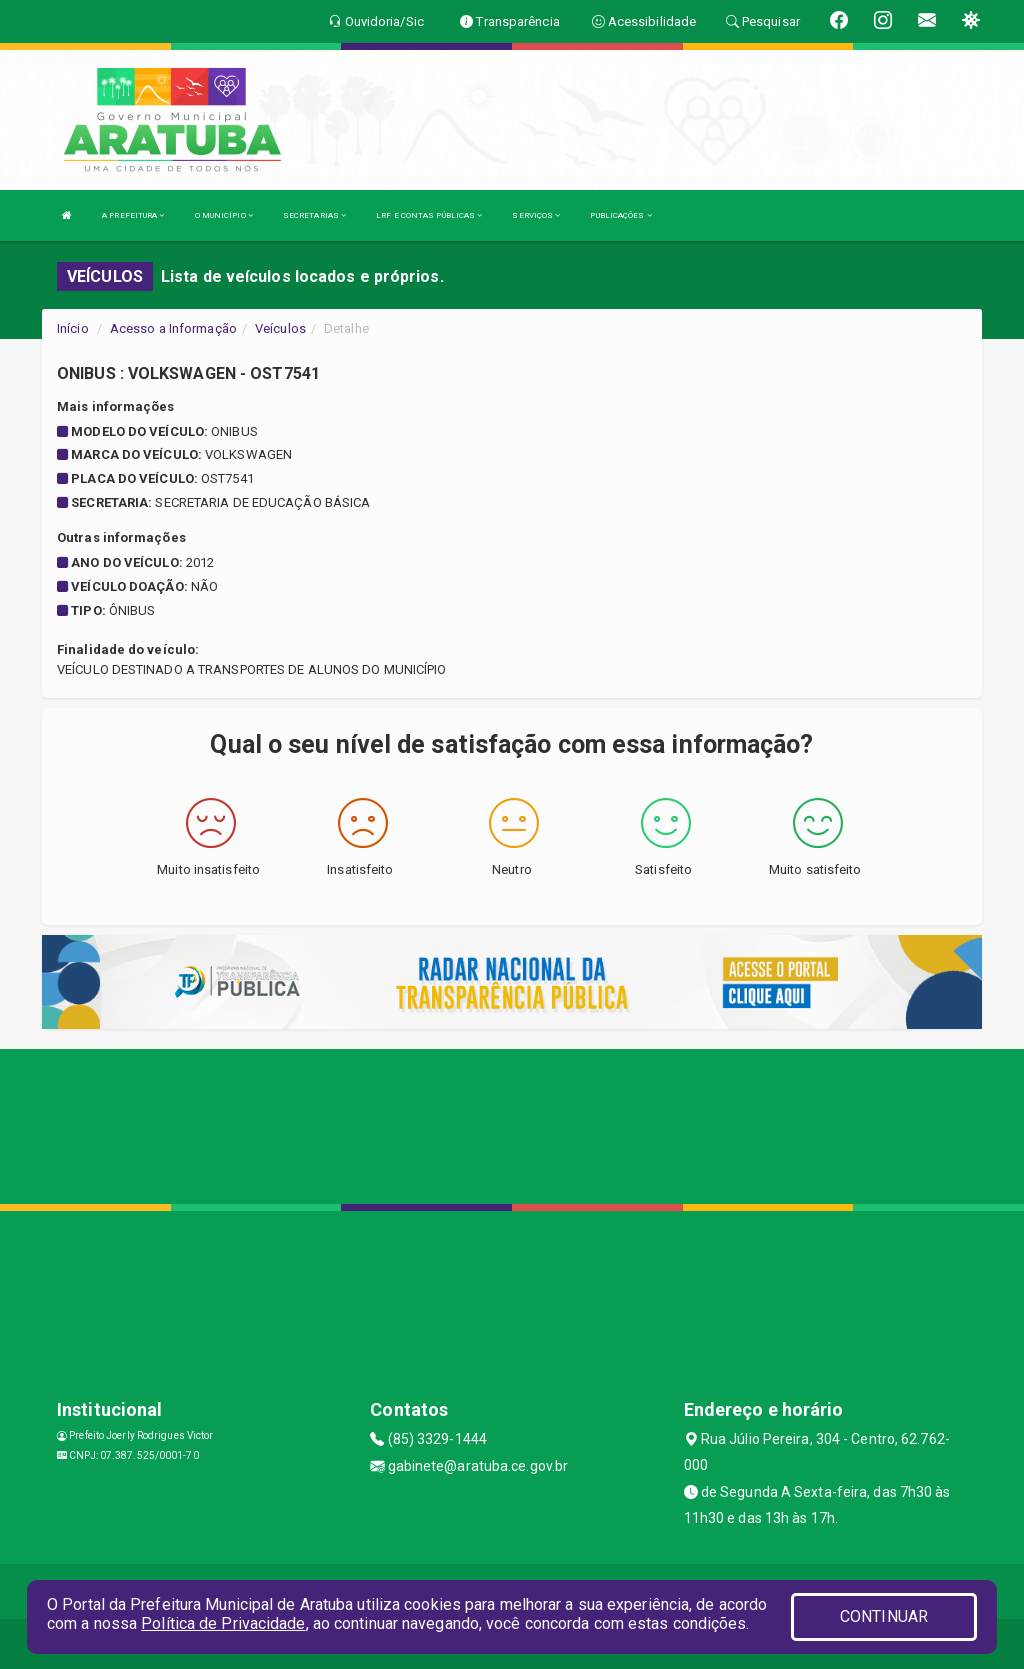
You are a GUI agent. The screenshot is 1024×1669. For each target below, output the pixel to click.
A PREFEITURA (133, 215)
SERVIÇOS (536, 215)
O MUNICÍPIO (224, 215)
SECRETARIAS (314, 215)
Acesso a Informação (173, 328)
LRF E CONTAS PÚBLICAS (429, 215)
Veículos (280, 328)
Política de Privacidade (223, 1623)
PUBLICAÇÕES (620, 215)
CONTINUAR (884, 1616)
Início (73, 328)
